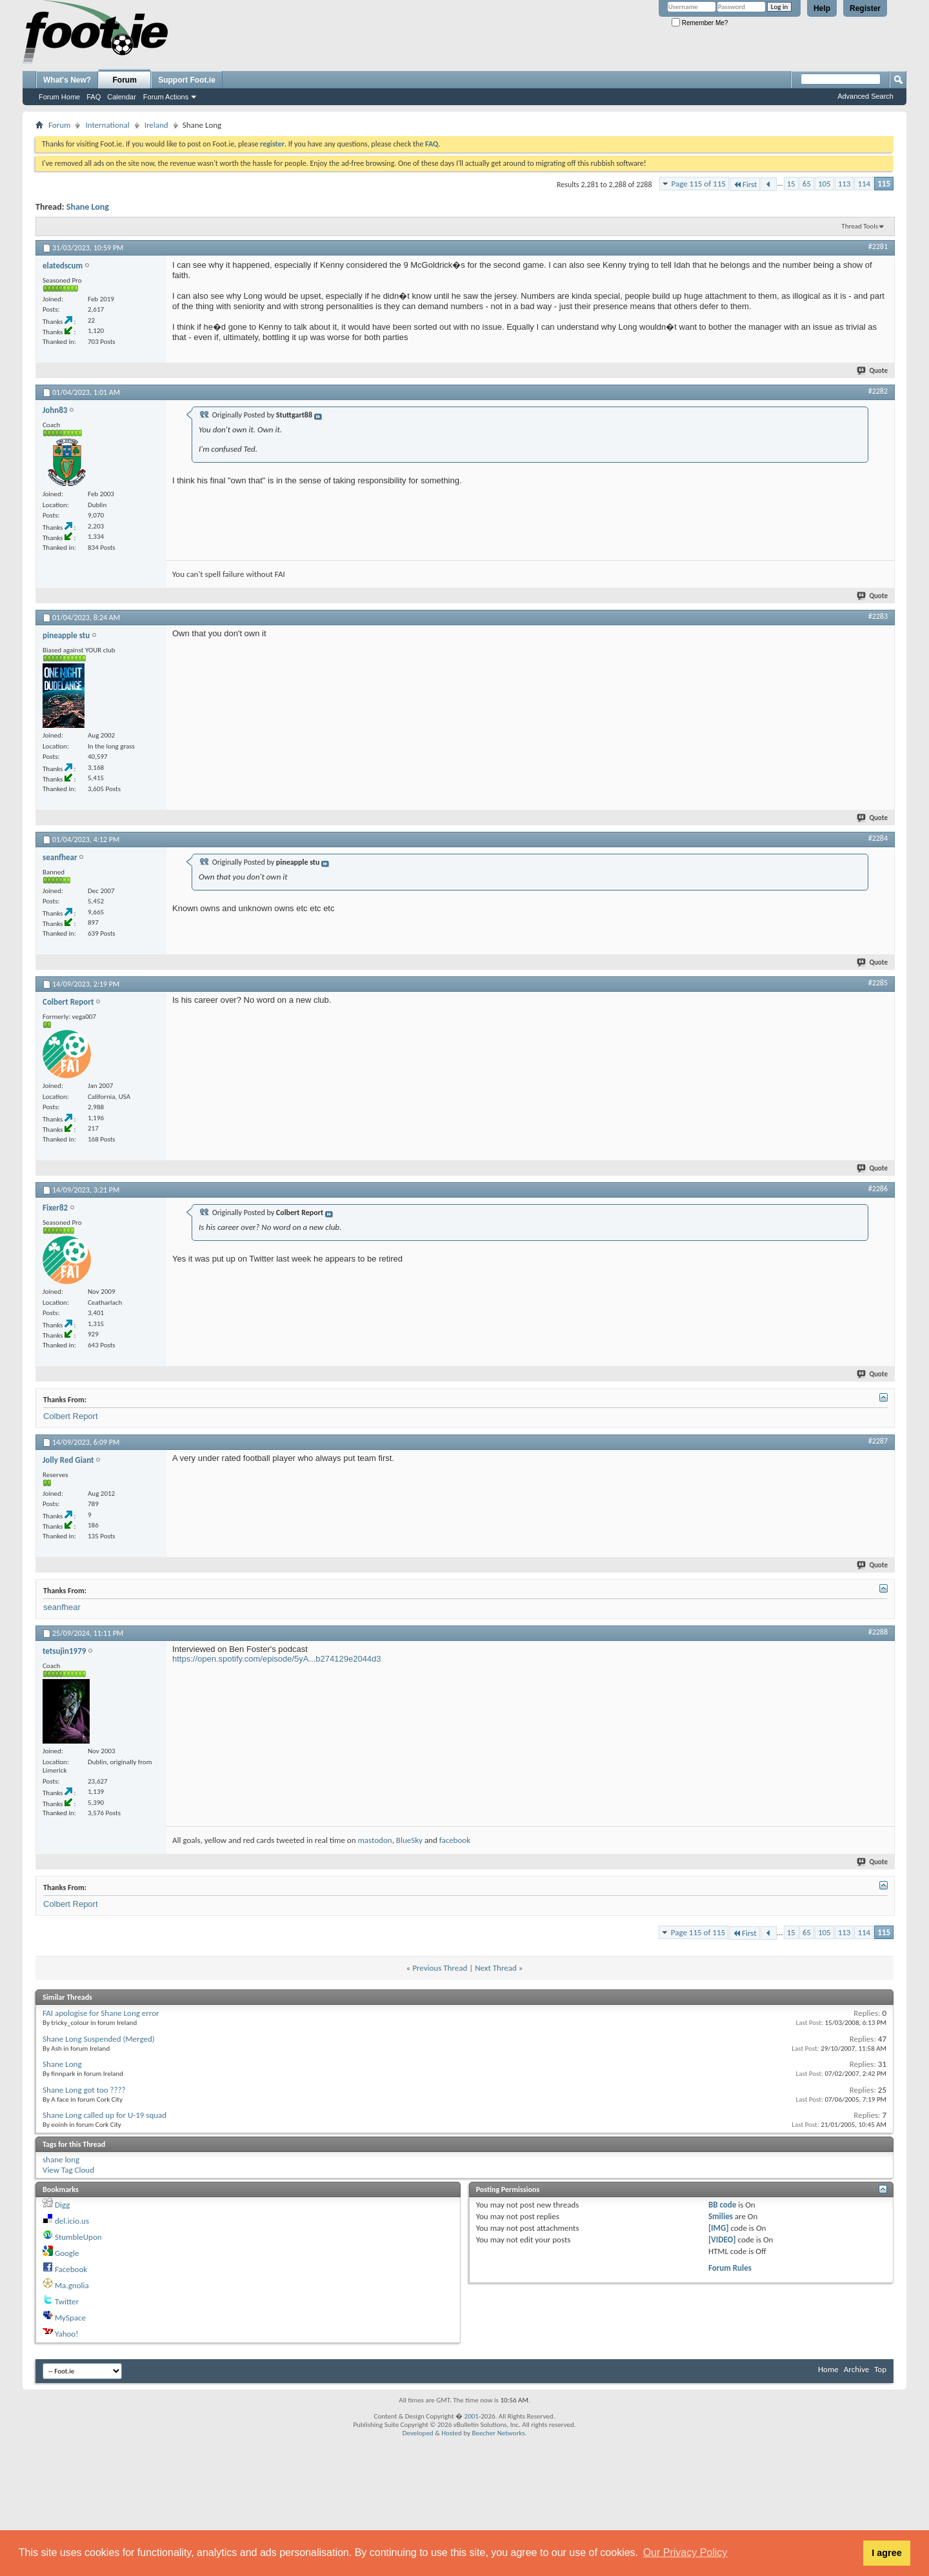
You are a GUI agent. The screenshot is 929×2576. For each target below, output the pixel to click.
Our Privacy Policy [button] (685, 2552)
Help (822, 8)
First (745, 184)
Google (67, 2253)
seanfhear (62, 1607)
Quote (873, 371)
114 (863, 183)
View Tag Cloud (68, 2170)
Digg (62, 2204)
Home (828, 2369)
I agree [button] (886, 2553)
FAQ (93, 97)
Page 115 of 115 (699, 183)
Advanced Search (865, 96)
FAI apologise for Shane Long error (101, 2013)
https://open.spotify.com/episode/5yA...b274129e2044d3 (276, 1659)
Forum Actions (165, 97)
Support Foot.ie (186, 80)
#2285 (878, 982)
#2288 (878, 1631)
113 (844, 183)
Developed (418, 2433)
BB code (722, 2204)
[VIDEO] (722, 2239)
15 (791, 183)
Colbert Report (70, 1416)
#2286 (878, 1188)
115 (883, 183)
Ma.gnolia (72, 2285)
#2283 (878, 616)
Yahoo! (67, 2334)
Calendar (121, 97)
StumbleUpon (78, 2237)
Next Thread (496, 1968)
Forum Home (59, 97)
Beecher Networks (498, 2433)
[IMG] (718, 2228)
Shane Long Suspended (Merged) (99, 2039)
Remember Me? (700, 22)
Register (865, 8)
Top (880, 2369)
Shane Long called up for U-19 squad (104, 2115)
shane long (61, 2159)
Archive (856, 2369)
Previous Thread (439, 1968)
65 (807, 183)
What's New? (67, 80)
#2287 (878, 1440)
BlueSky (409, 1840)
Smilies (720, 2216)
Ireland (156, 125)
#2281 (878, 246)
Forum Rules (730, 2268)
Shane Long (87, 206)
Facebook (71, 2269)
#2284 (878, 838)
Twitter (67, 2301)
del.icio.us (72, 2221)
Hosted (451, 2433)
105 (824, 183)
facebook (454, 1840)
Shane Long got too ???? (84, 2090)
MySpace (70, 2317)
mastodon (374, 1840)
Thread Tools (859, 226)
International (107, 125)
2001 (471, 2416)
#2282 (878, 391)
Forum (125, 80)
